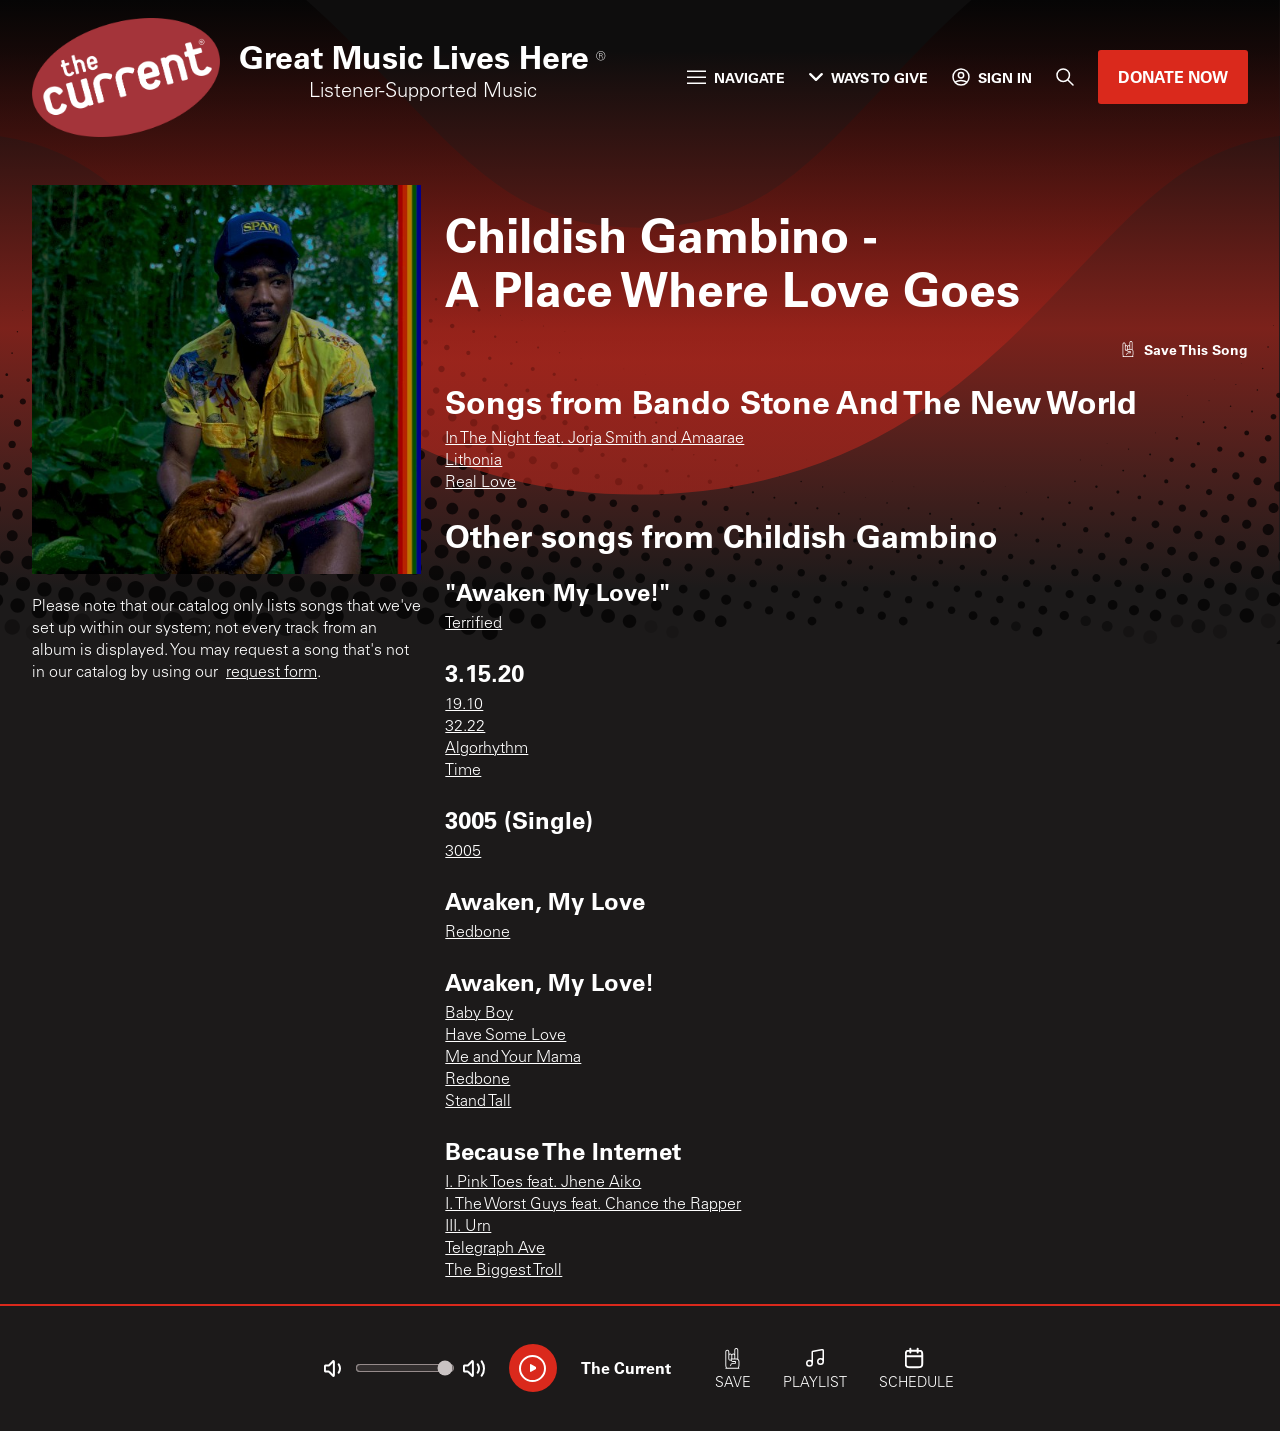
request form (271, 673)
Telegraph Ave (495, 1249)
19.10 (464, 705)
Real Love (480, 483)
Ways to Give (868, 77)
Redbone (477, 933)
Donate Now (1173, 76)
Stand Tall (478, 1102)
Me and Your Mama (513, 1058)
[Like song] (1184, 349)
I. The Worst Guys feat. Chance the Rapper (593, 1205)
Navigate (736, 77)
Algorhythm (486, 749)
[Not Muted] (332, 1369)
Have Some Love (505, 1036)
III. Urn (468, 1227)
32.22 (465, 727)
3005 (463, 852)
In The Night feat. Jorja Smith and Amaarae (594, 439)
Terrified (473, 624)
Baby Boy (479, 1014)
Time (463, 771)
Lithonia (473, 461)
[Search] (1065, 77)
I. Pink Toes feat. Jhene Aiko (543, 1183)
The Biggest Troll (503, 1271)
